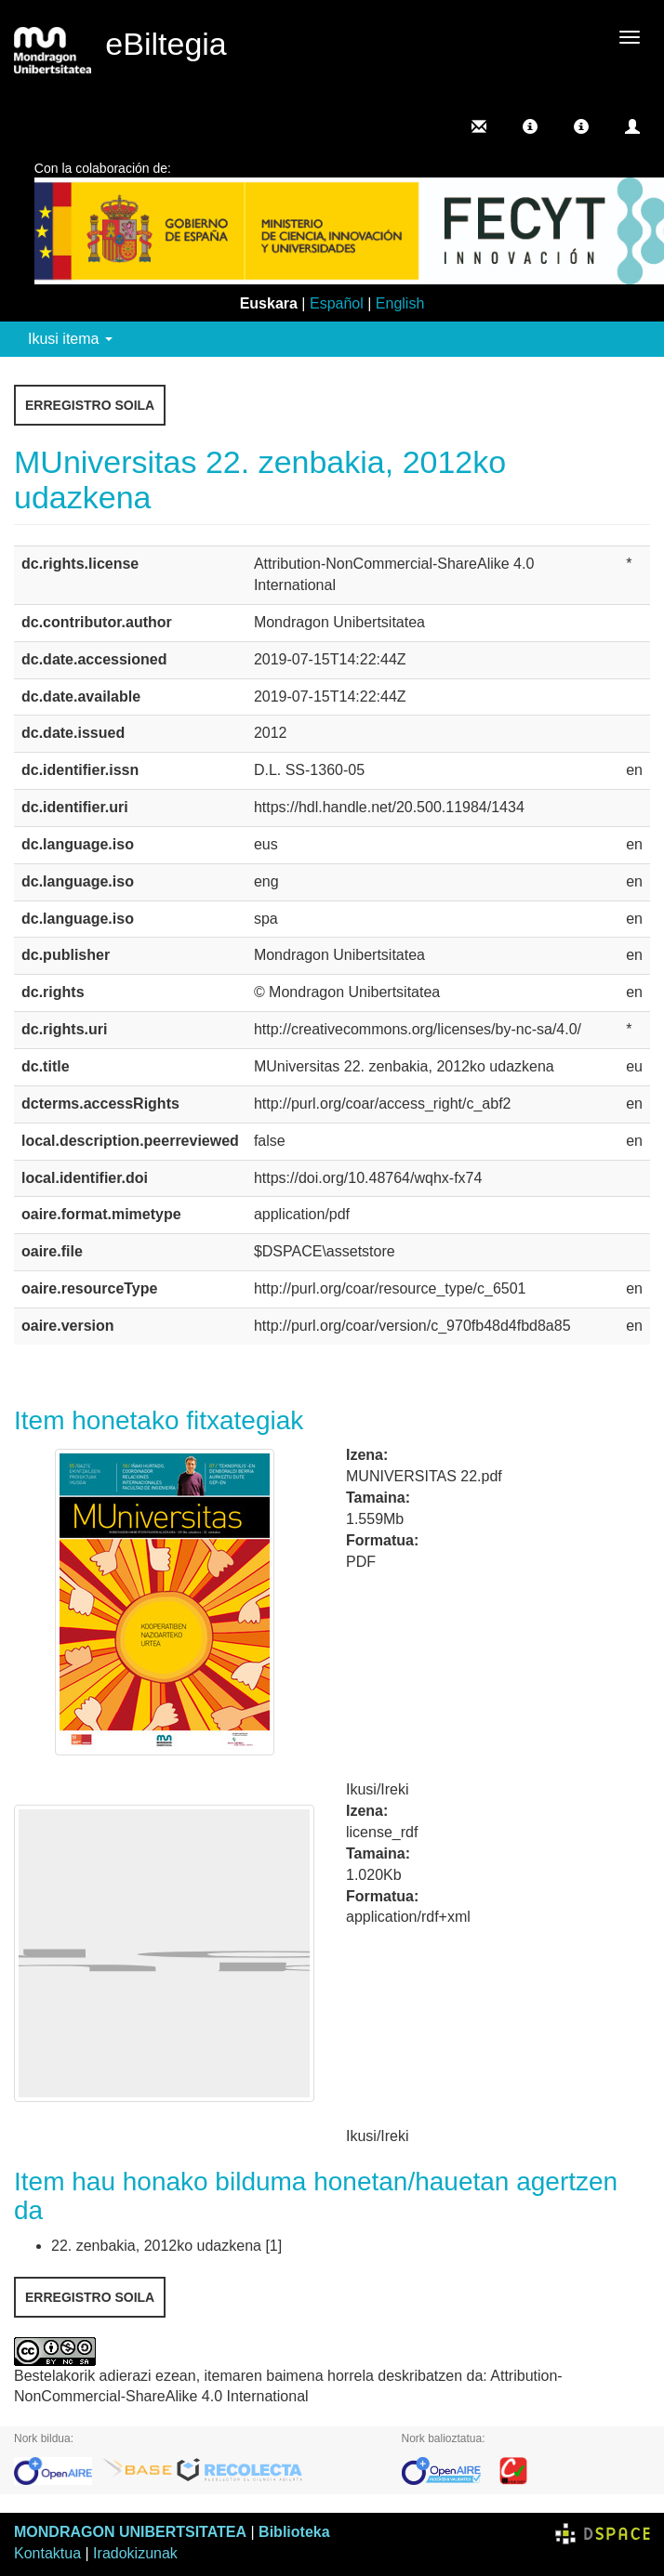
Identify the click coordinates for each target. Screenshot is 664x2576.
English (400, 303)
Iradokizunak (135, 2553)
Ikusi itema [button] (70, 339)
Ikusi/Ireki (377, 1789)
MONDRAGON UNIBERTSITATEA (130, 2532)
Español (337, 303)
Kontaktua (47, 2553)
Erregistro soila (89, 405)
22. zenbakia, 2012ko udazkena (156, 2246)
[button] (530, 126)
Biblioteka (294, 2532)
